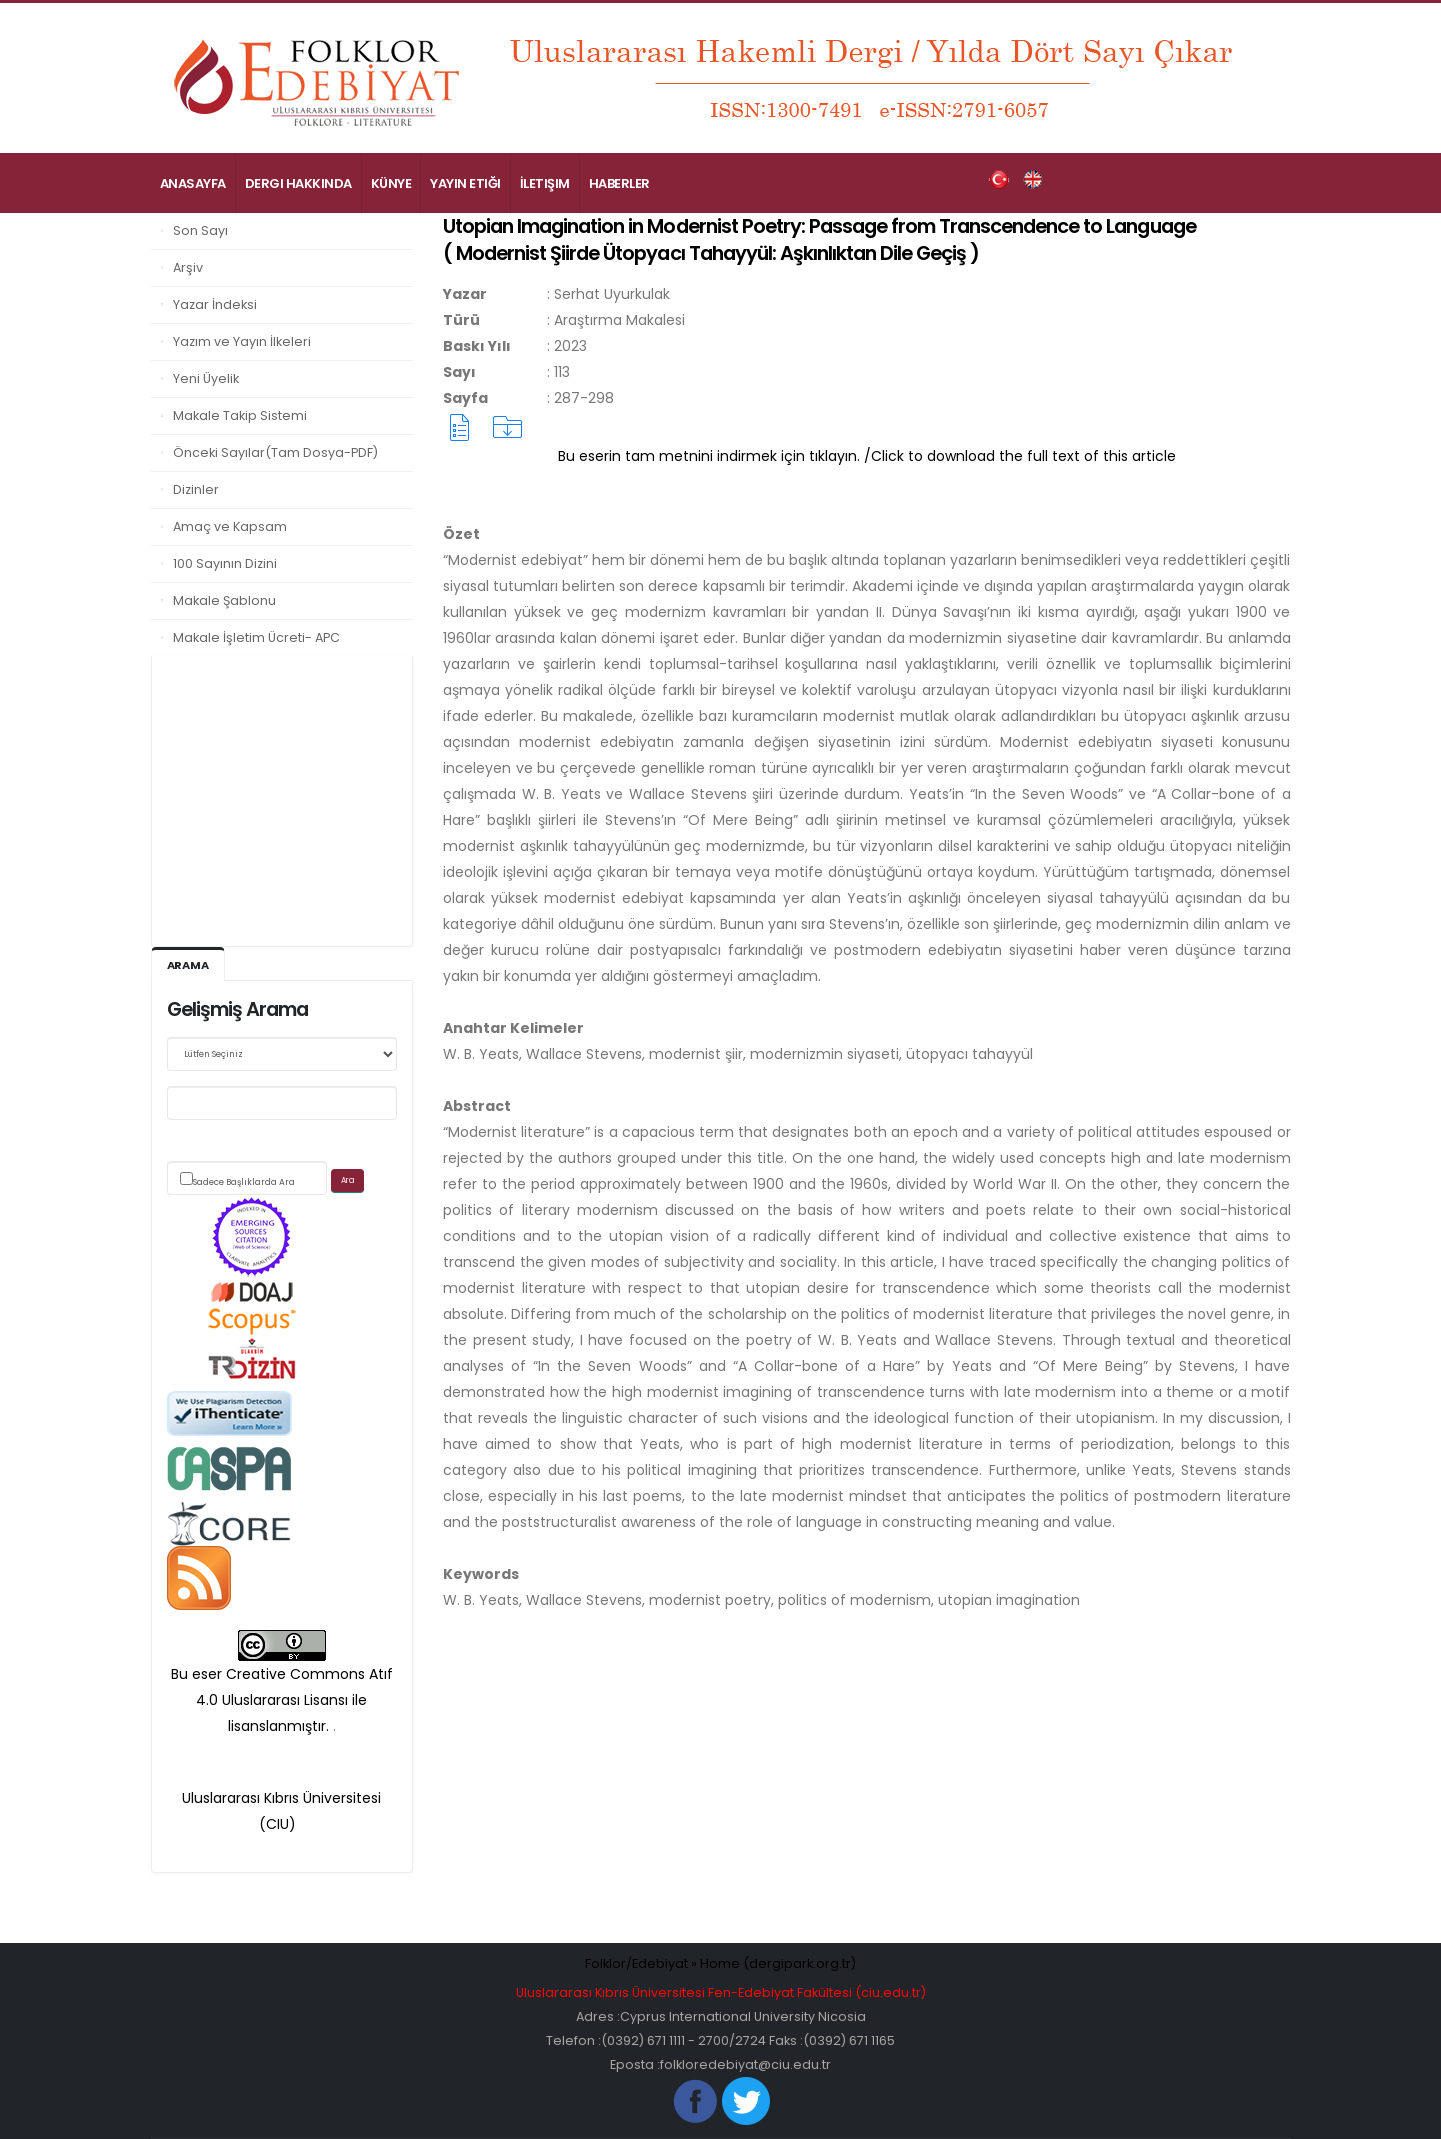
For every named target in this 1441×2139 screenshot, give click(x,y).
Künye (391, 183)
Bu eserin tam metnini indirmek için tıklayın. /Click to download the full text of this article (867, 456)
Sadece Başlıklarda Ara (244, 1182)
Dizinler (196, 489)
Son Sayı (200, 230)
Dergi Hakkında (298, 183)
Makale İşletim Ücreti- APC (256, 637)
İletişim (545, 183)
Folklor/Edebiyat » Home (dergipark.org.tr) (720, 1963)
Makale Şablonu (224, 600)
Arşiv (188, 267)
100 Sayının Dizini (225, 563)
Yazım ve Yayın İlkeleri (242, 341)
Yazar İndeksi (215, 304)
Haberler (619, 183)
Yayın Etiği (465, 183)
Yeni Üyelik (206, 378)
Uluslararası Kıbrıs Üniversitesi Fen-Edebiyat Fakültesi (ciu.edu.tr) (721, 1992)
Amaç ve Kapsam (230, 526)
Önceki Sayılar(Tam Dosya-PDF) (275, 452)
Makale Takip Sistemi (240, 415)
